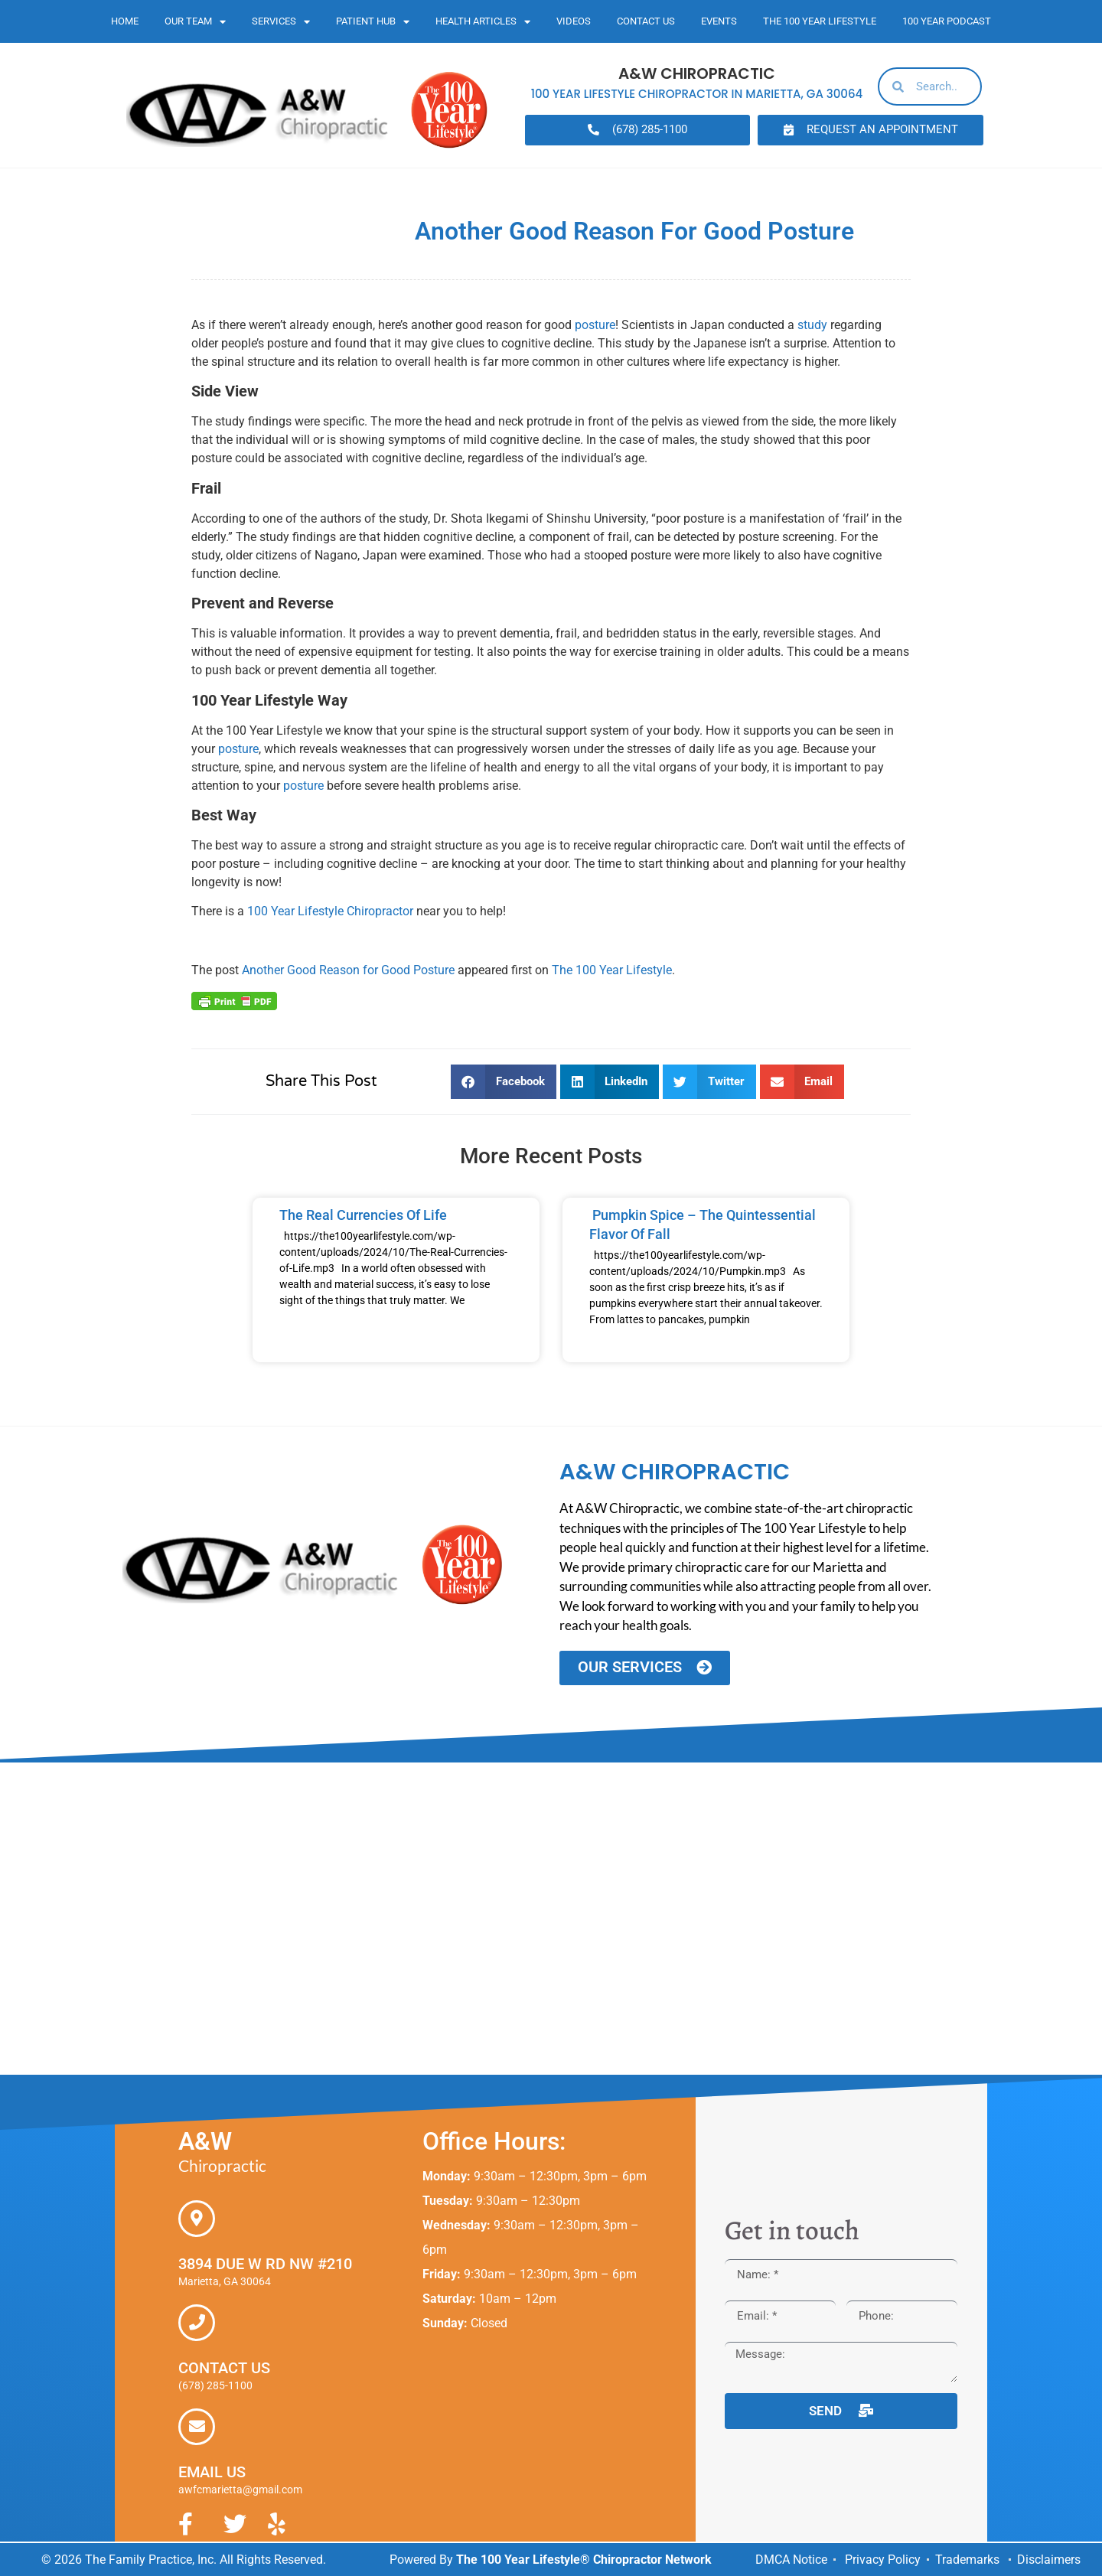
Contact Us (646, 21)
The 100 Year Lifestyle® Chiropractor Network (584, 2559)
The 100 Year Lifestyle (819, 21)
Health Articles (482, 21)
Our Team (195, 21)
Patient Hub (372, 21)
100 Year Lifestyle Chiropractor (330, 911)
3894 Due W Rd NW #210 (265, 2263)
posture (595, 325)
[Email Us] (196, 2426)
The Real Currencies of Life (363, 1215)
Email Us (212, 2471)
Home (125, 21)
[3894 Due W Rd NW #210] (196, 2217)
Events (719, 21)
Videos (573, 21)
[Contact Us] (196, 2322)
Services (281, 21)
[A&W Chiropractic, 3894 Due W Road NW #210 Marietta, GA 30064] (551, 1918)
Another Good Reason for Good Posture (348, 970)
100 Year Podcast (946, 21)
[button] (503, 1082)
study (812, 325)
